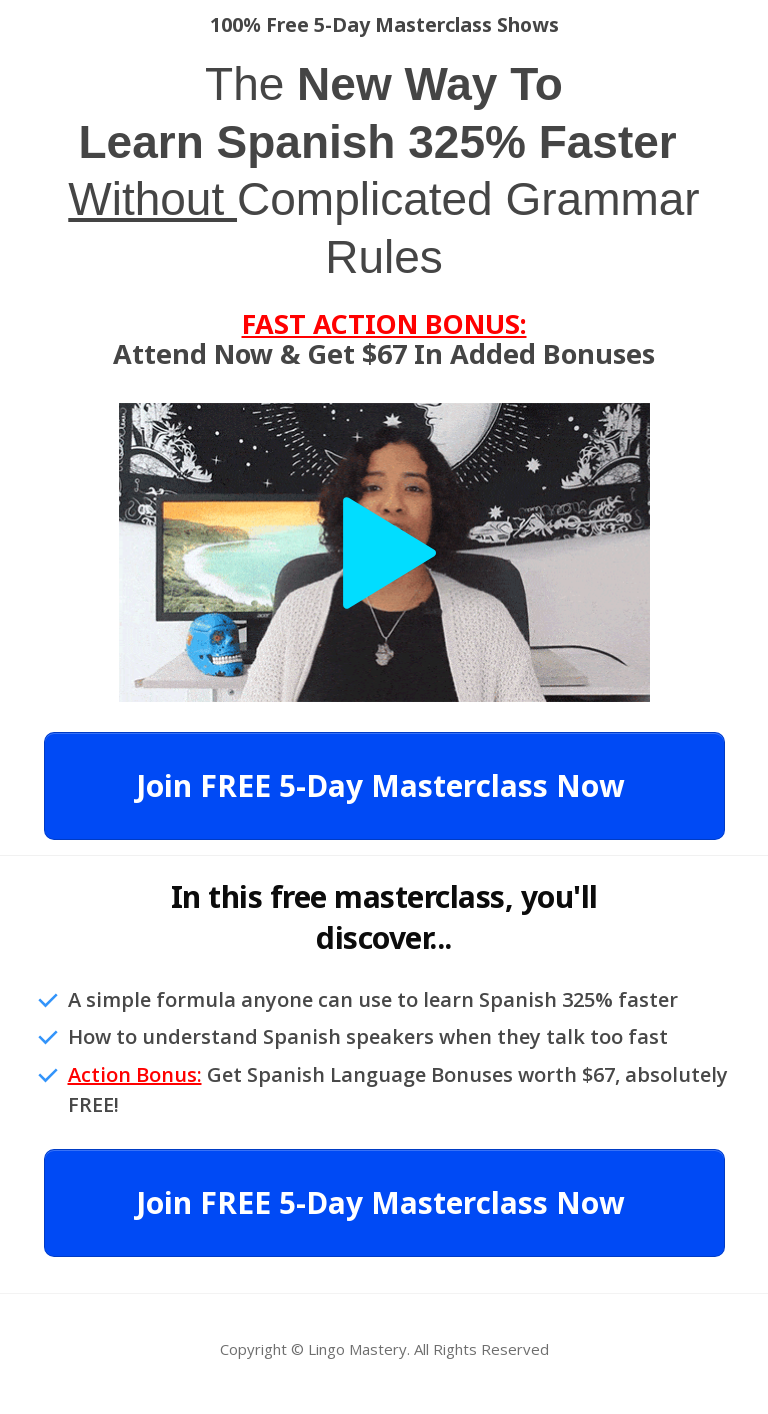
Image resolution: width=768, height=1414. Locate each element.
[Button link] (384, 786)
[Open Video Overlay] (384, 552)
